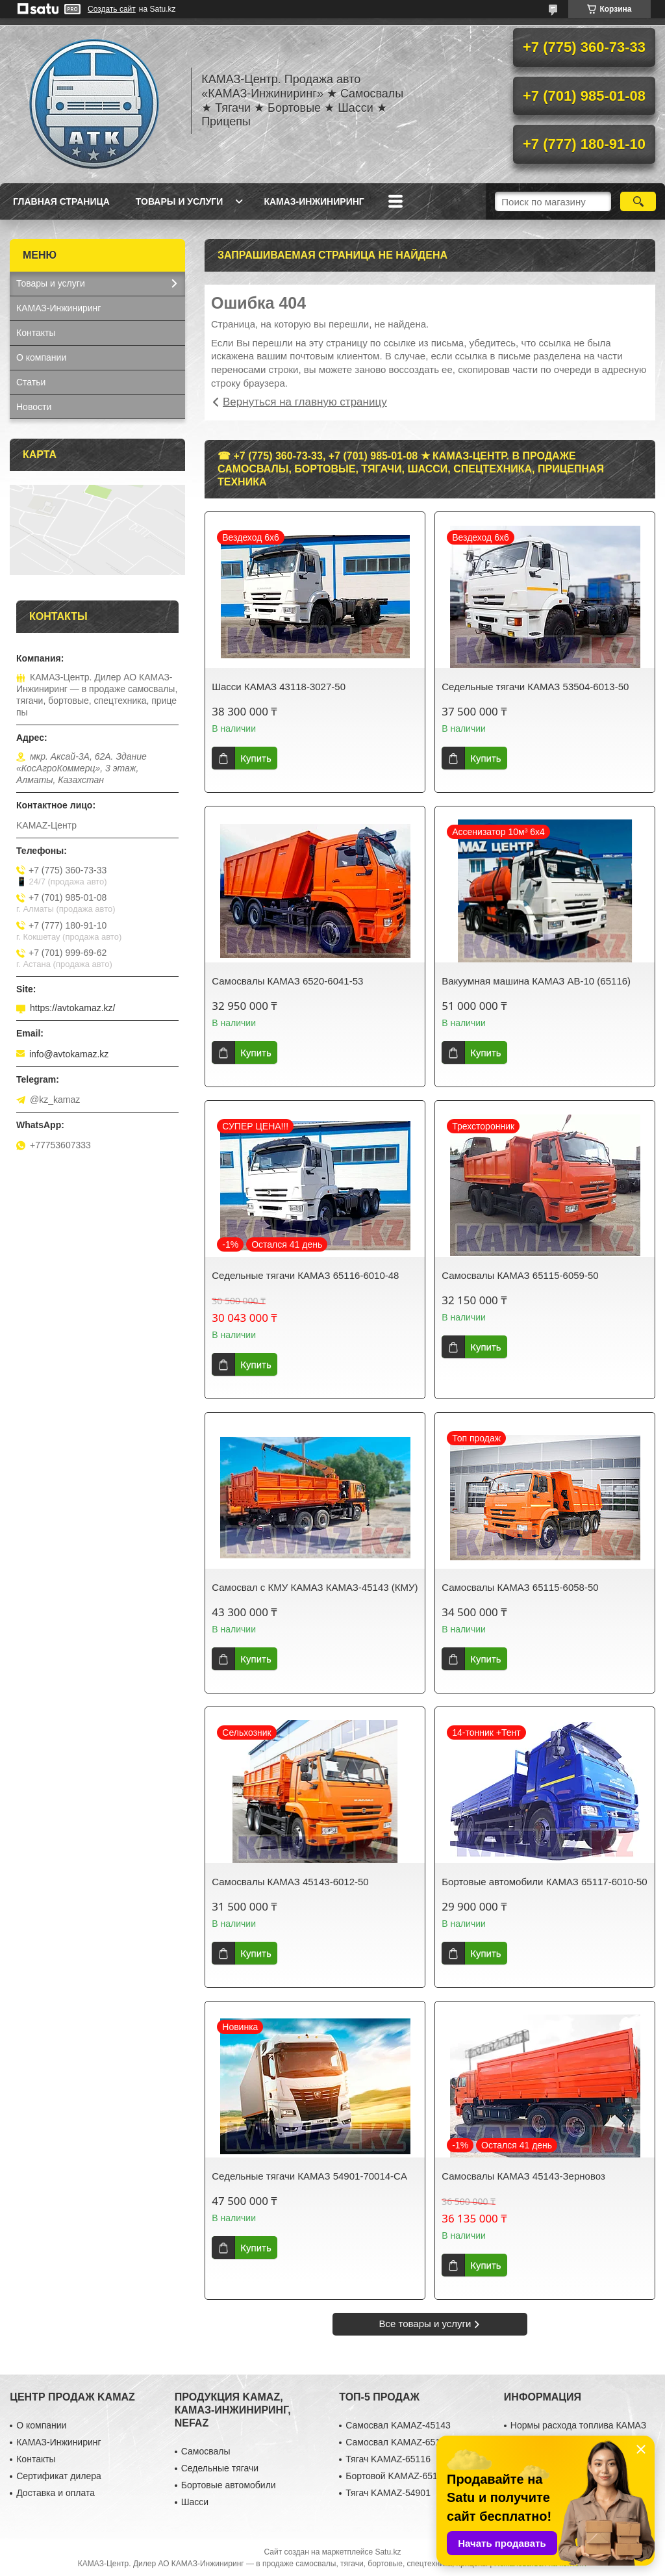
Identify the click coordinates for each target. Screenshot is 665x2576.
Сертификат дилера (58, 2476)
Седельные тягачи (219, 2468)
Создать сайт (112, 9)
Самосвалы (206, 2451)
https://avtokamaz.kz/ (73, 1008)
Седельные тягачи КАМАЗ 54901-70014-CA (309, 2176)
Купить (255, 758)
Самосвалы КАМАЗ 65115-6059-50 (520, 1275)
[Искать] (638, 201)
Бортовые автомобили (228, 2485)
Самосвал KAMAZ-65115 (397, 2442)
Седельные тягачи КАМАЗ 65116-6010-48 (305, 1275)
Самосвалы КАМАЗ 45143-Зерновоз (523, 2176)
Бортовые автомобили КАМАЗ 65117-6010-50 (544, 1881)
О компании (41, 357)
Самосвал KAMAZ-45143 (397, 2425)
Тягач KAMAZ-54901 (388, 2493)
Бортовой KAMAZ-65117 (396, 2476)
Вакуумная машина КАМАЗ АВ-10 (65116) (536, 980)
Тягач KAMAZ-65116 (388, 2459)
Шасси (194, 2502)
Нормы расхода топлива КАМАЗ (578, 2425)
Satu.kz (388, 2552)
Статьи (30, 382)
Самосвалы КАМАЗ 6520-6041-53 (287, 980)
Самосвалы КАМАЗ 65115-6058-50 (520, 1587)
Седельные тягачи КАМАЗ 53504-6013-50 (535, 686)
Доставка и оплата (55, 2493)
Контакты (35, 333)
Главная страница (61, 201)
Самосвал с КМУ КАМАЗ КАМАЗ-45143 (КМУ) (315, 1587)
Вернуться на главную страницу (305, 402)
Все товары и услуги (425, 2323)
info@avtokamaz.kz (68, 1054)
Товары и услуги (179, 201)
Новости (33, 407)
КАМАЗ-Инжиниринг (314, 201)
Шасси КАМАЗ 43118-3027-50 (278, 686)
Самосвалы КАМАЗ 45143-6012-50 (290, 1881)
